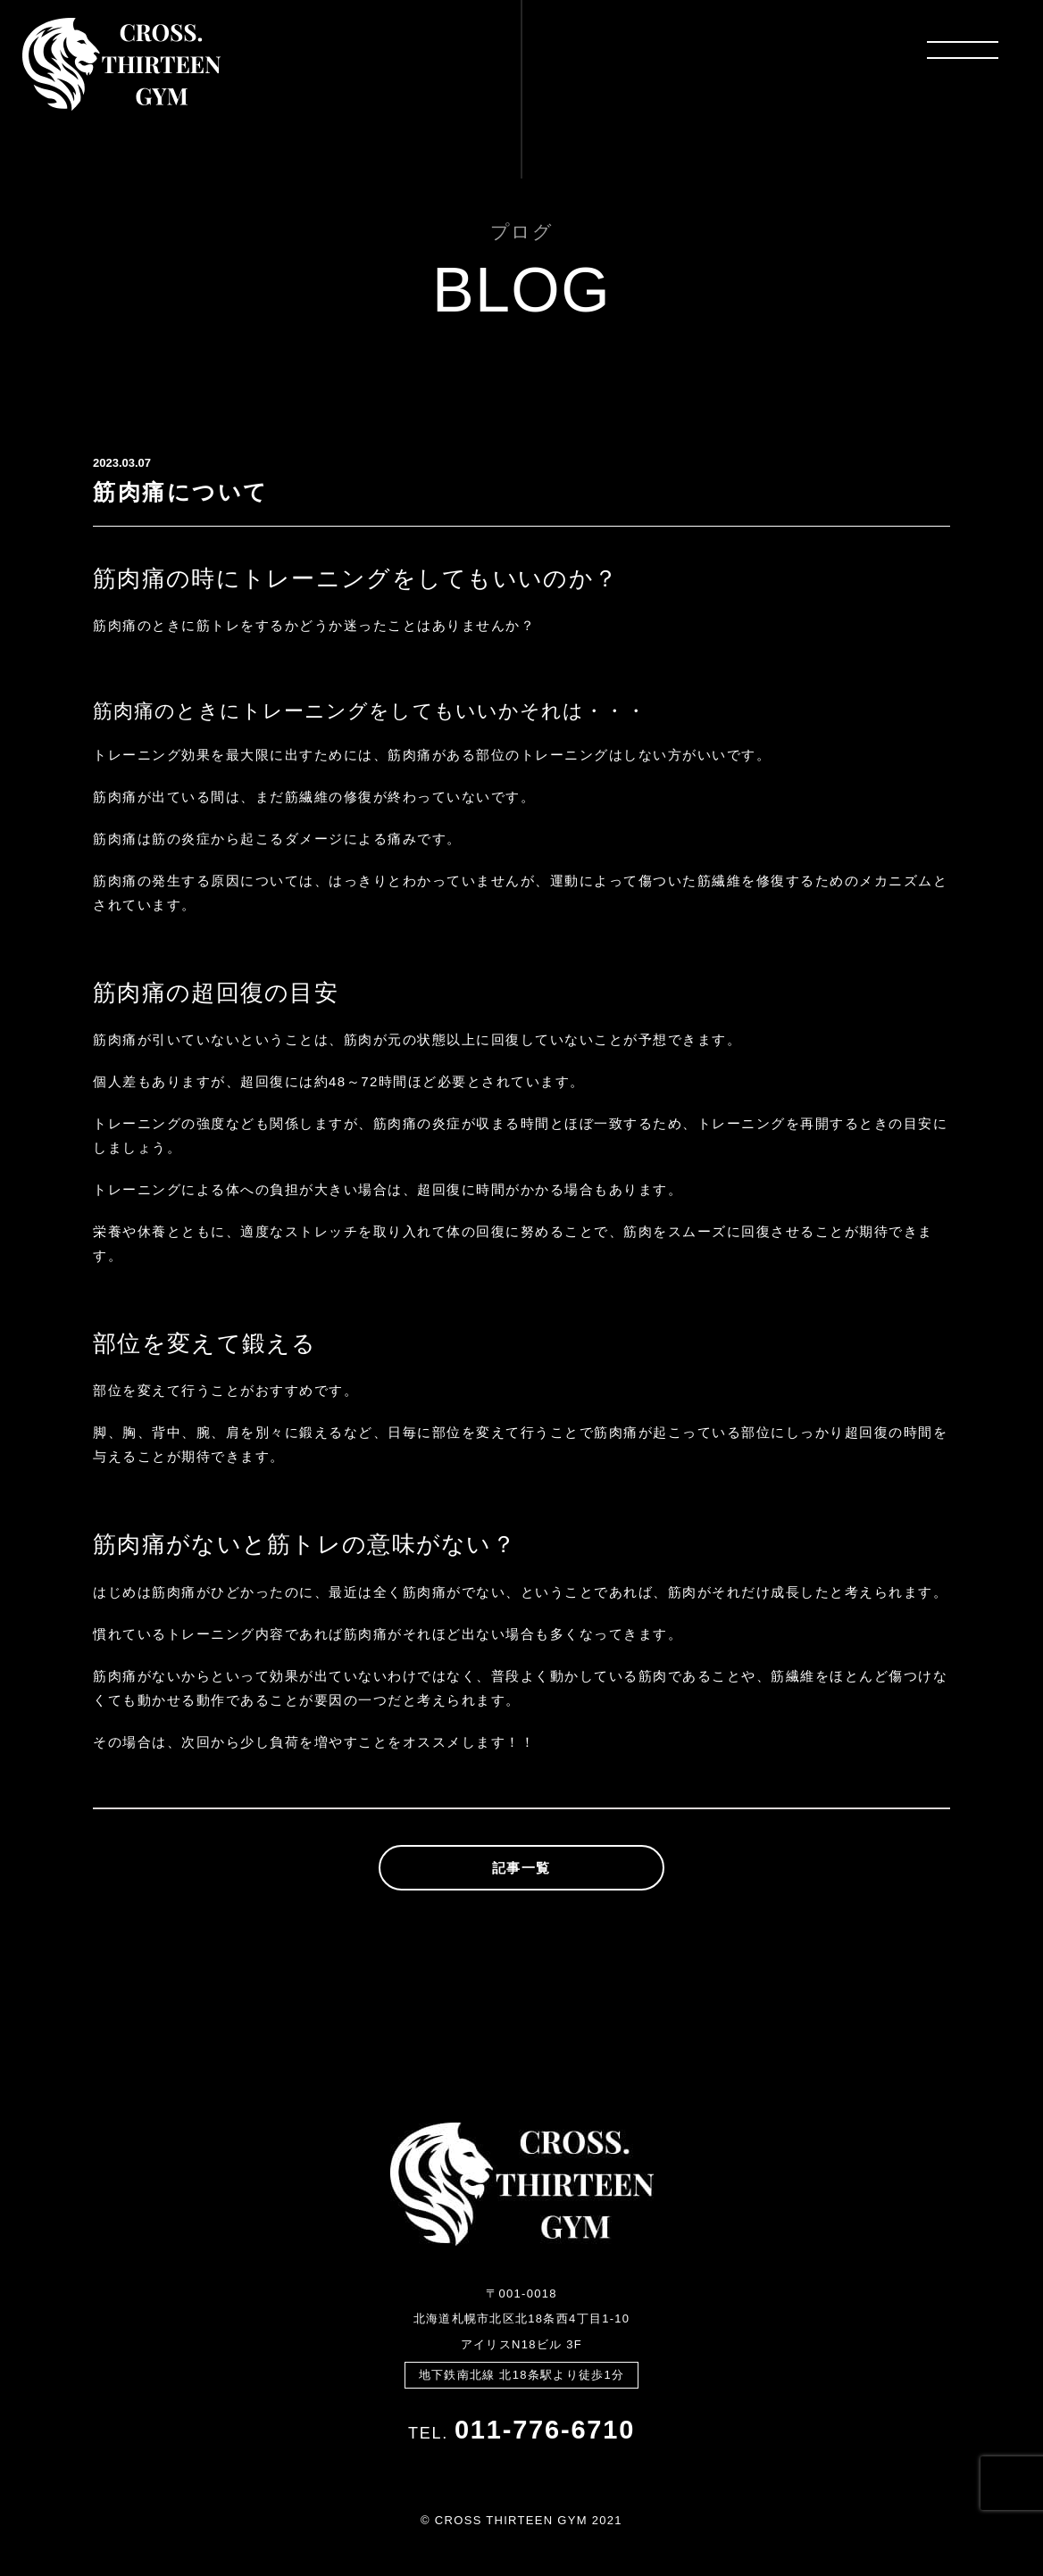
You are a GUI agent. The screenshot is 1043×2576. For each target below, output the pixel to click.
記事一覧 (521, 1867)
